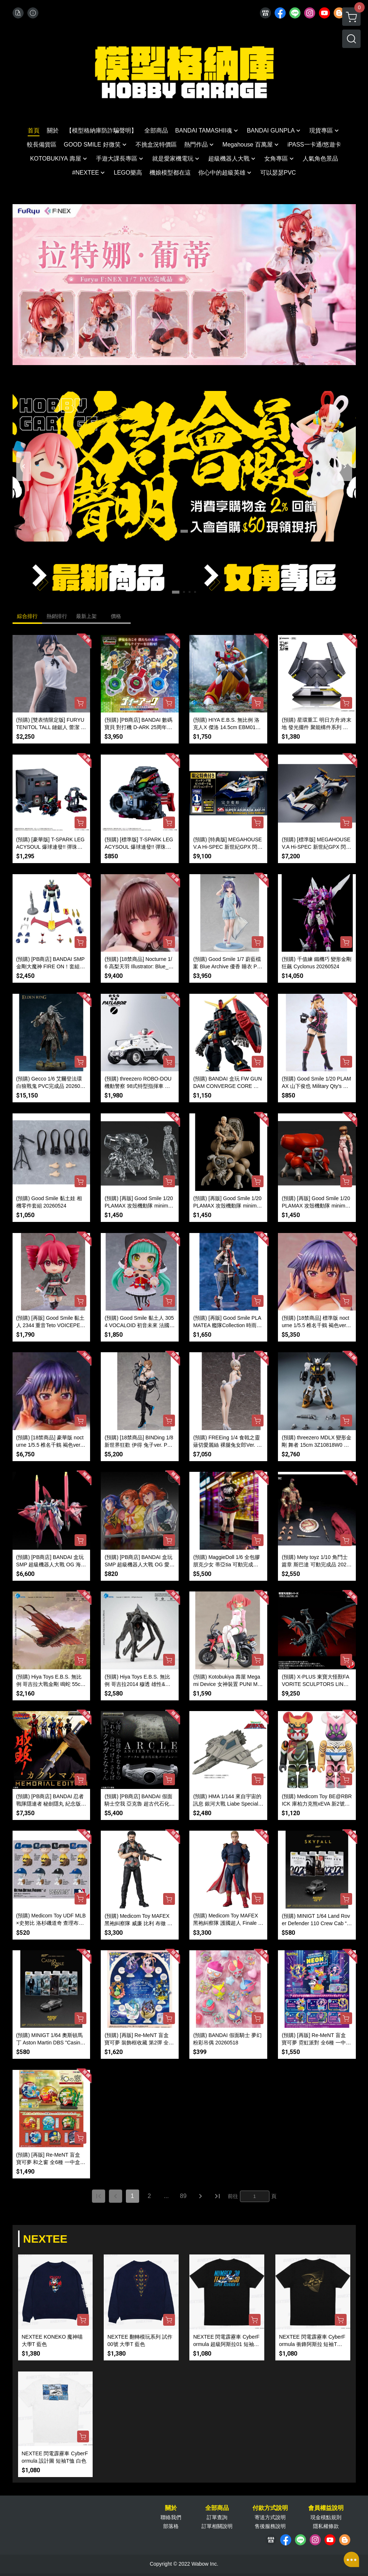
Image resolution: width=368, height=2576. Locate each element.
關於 (171, 2508)
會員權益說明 (326, 2508)
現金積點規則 (325, 2517)
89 (183, 2196)
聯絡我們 (171, 2517)
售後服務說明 (270, 2526)
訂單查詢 (217, 2517)
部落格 (171, 2526)
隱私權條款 (326, 2526)
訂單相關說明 (217, 2526)
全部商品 (217, 2508)
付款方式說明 (270, 2508)
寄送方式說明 (270, 2517)
